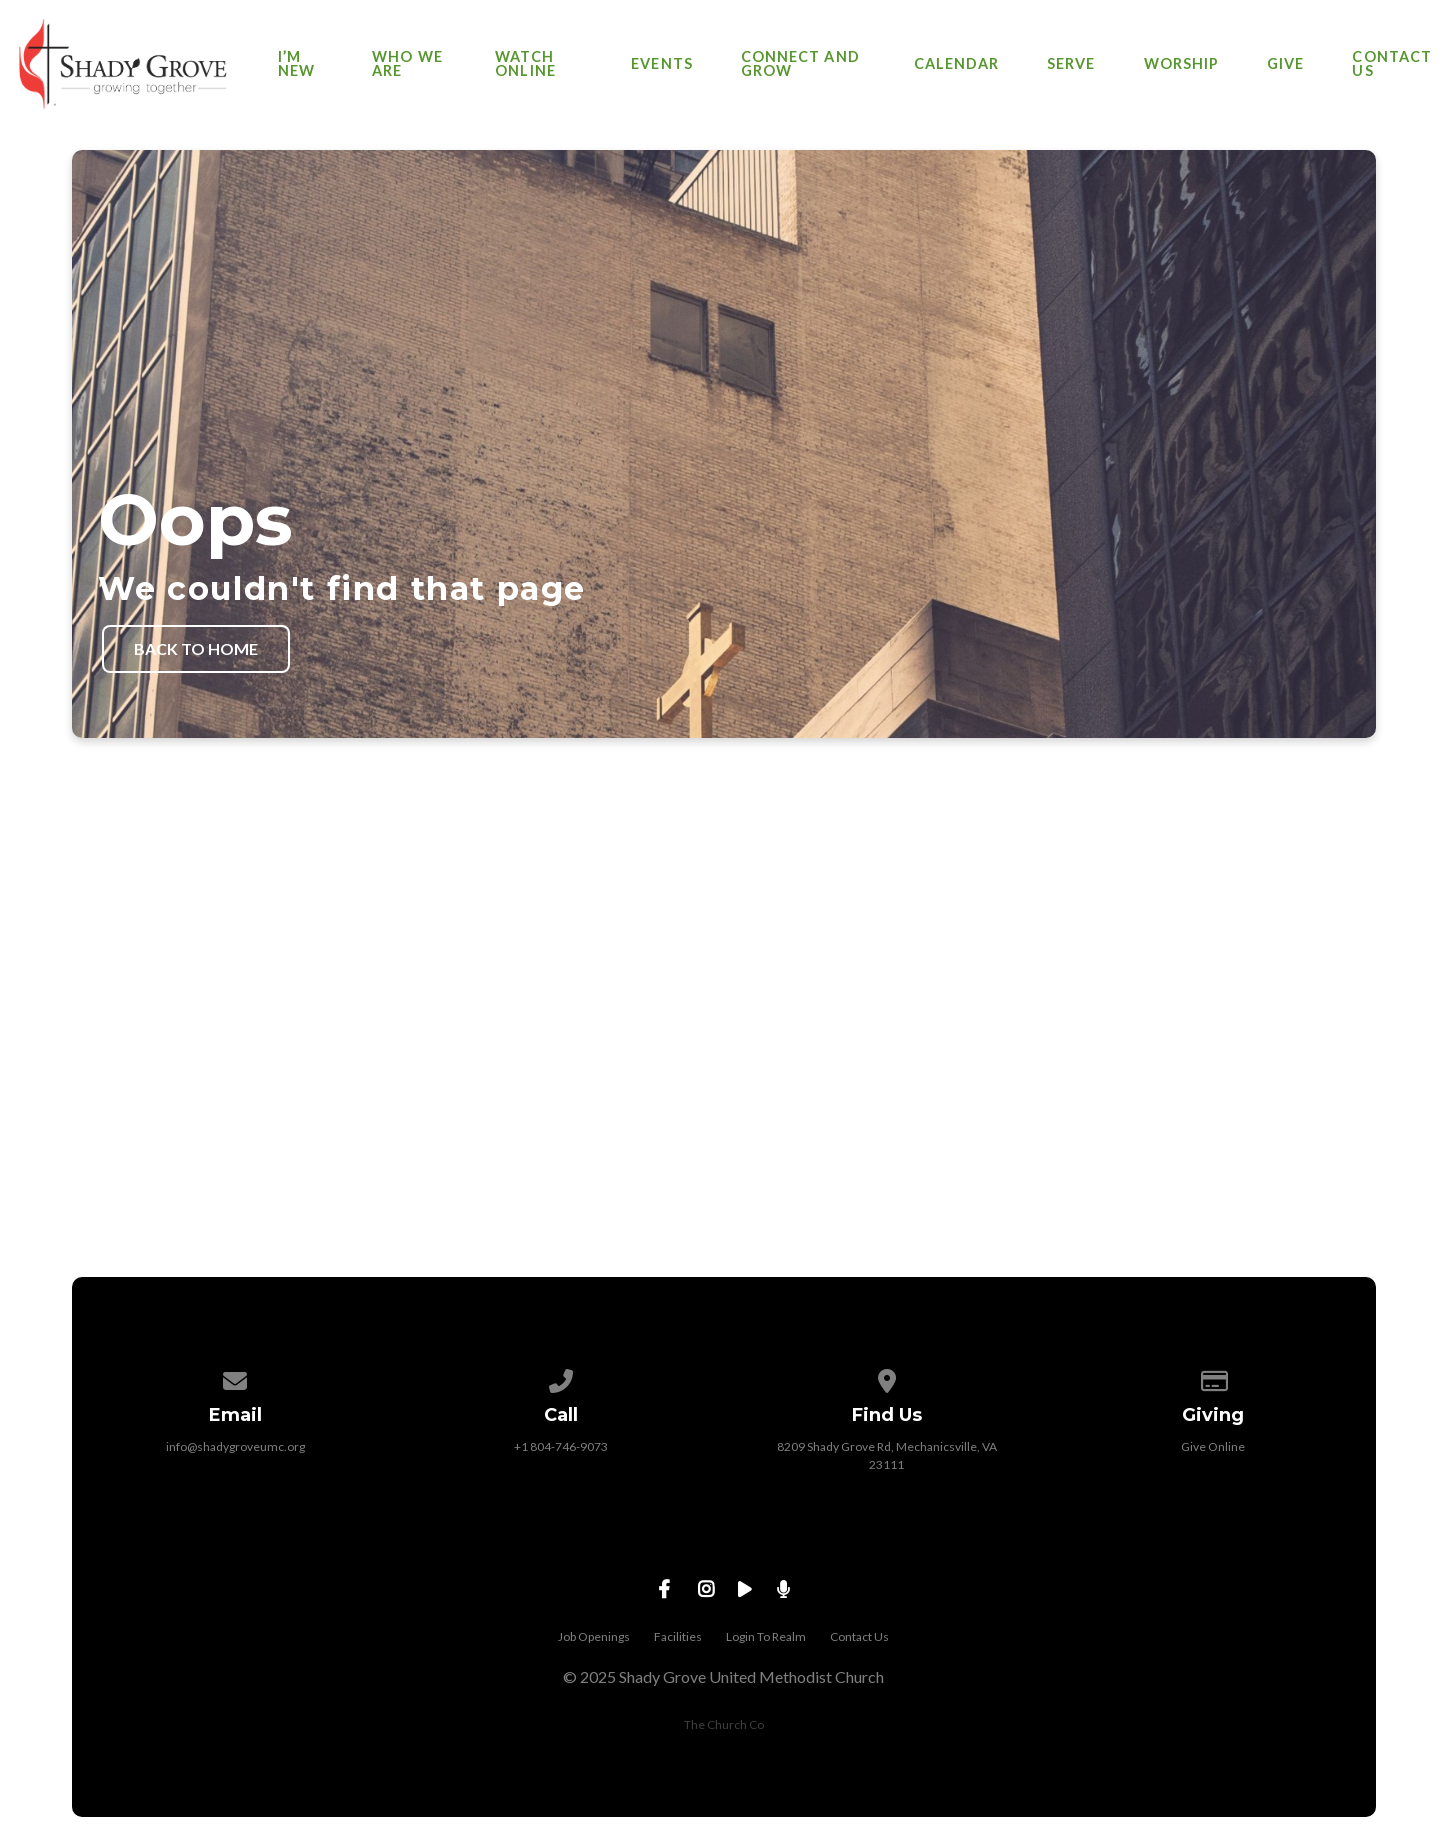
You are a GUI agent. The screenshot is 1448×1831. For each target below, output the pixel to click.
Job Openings (594, 1636)
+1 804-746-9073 (561, 1446)
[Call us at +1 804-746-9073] (561, 1377)
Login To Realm (766, 1636)
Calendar (957, 64)
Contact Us (1392, 64)
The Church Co (724, 1724)
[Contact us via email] (235, 1377)
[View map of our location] (887, 1377)
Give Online (1213, 1446)
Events (661, 64)
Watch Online (525, 64)
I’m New (296, 64)
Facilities (678, 1636)
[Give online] (1213, 1377)
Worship (1182, 64)
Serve (1071, 64)
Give (1285, 64)
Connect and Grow (800, 64)
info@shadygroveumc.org (235, 1446)
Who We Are (407, 64)
